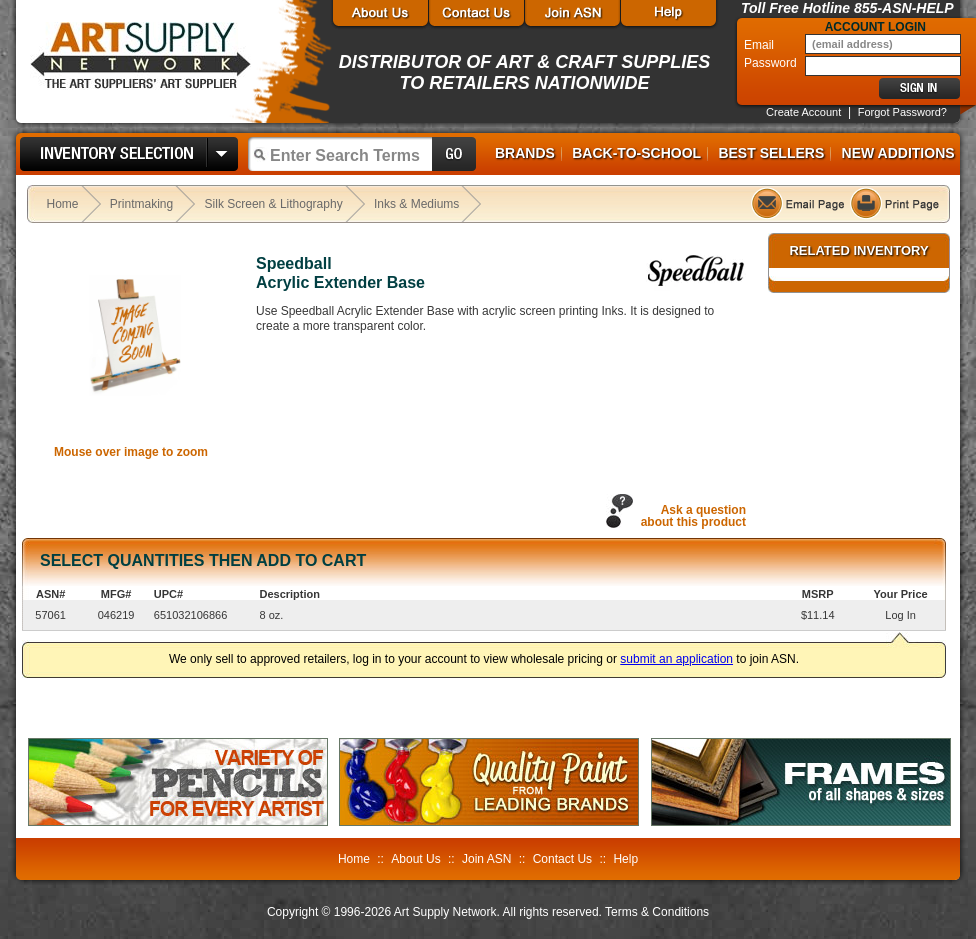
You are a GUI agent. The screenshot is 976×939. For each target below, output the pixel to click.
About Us (415, 859)
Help (625, 859)
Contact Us (562, 859)
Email (760, 45)
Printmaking (141, 204)
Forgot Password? (902, 112)
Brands (525, 153)
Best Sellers (771, 153)
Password (772, 63)
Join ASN (486, 859)
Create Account (803, 112)
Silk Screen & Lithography (274, 204)
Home (63, 204)
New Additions (898, 153)
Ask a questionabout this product (693, 516)
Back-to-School (636, 153)
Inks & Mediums (416, 204)
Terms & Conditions (657, 912)
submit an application (676, 659)
